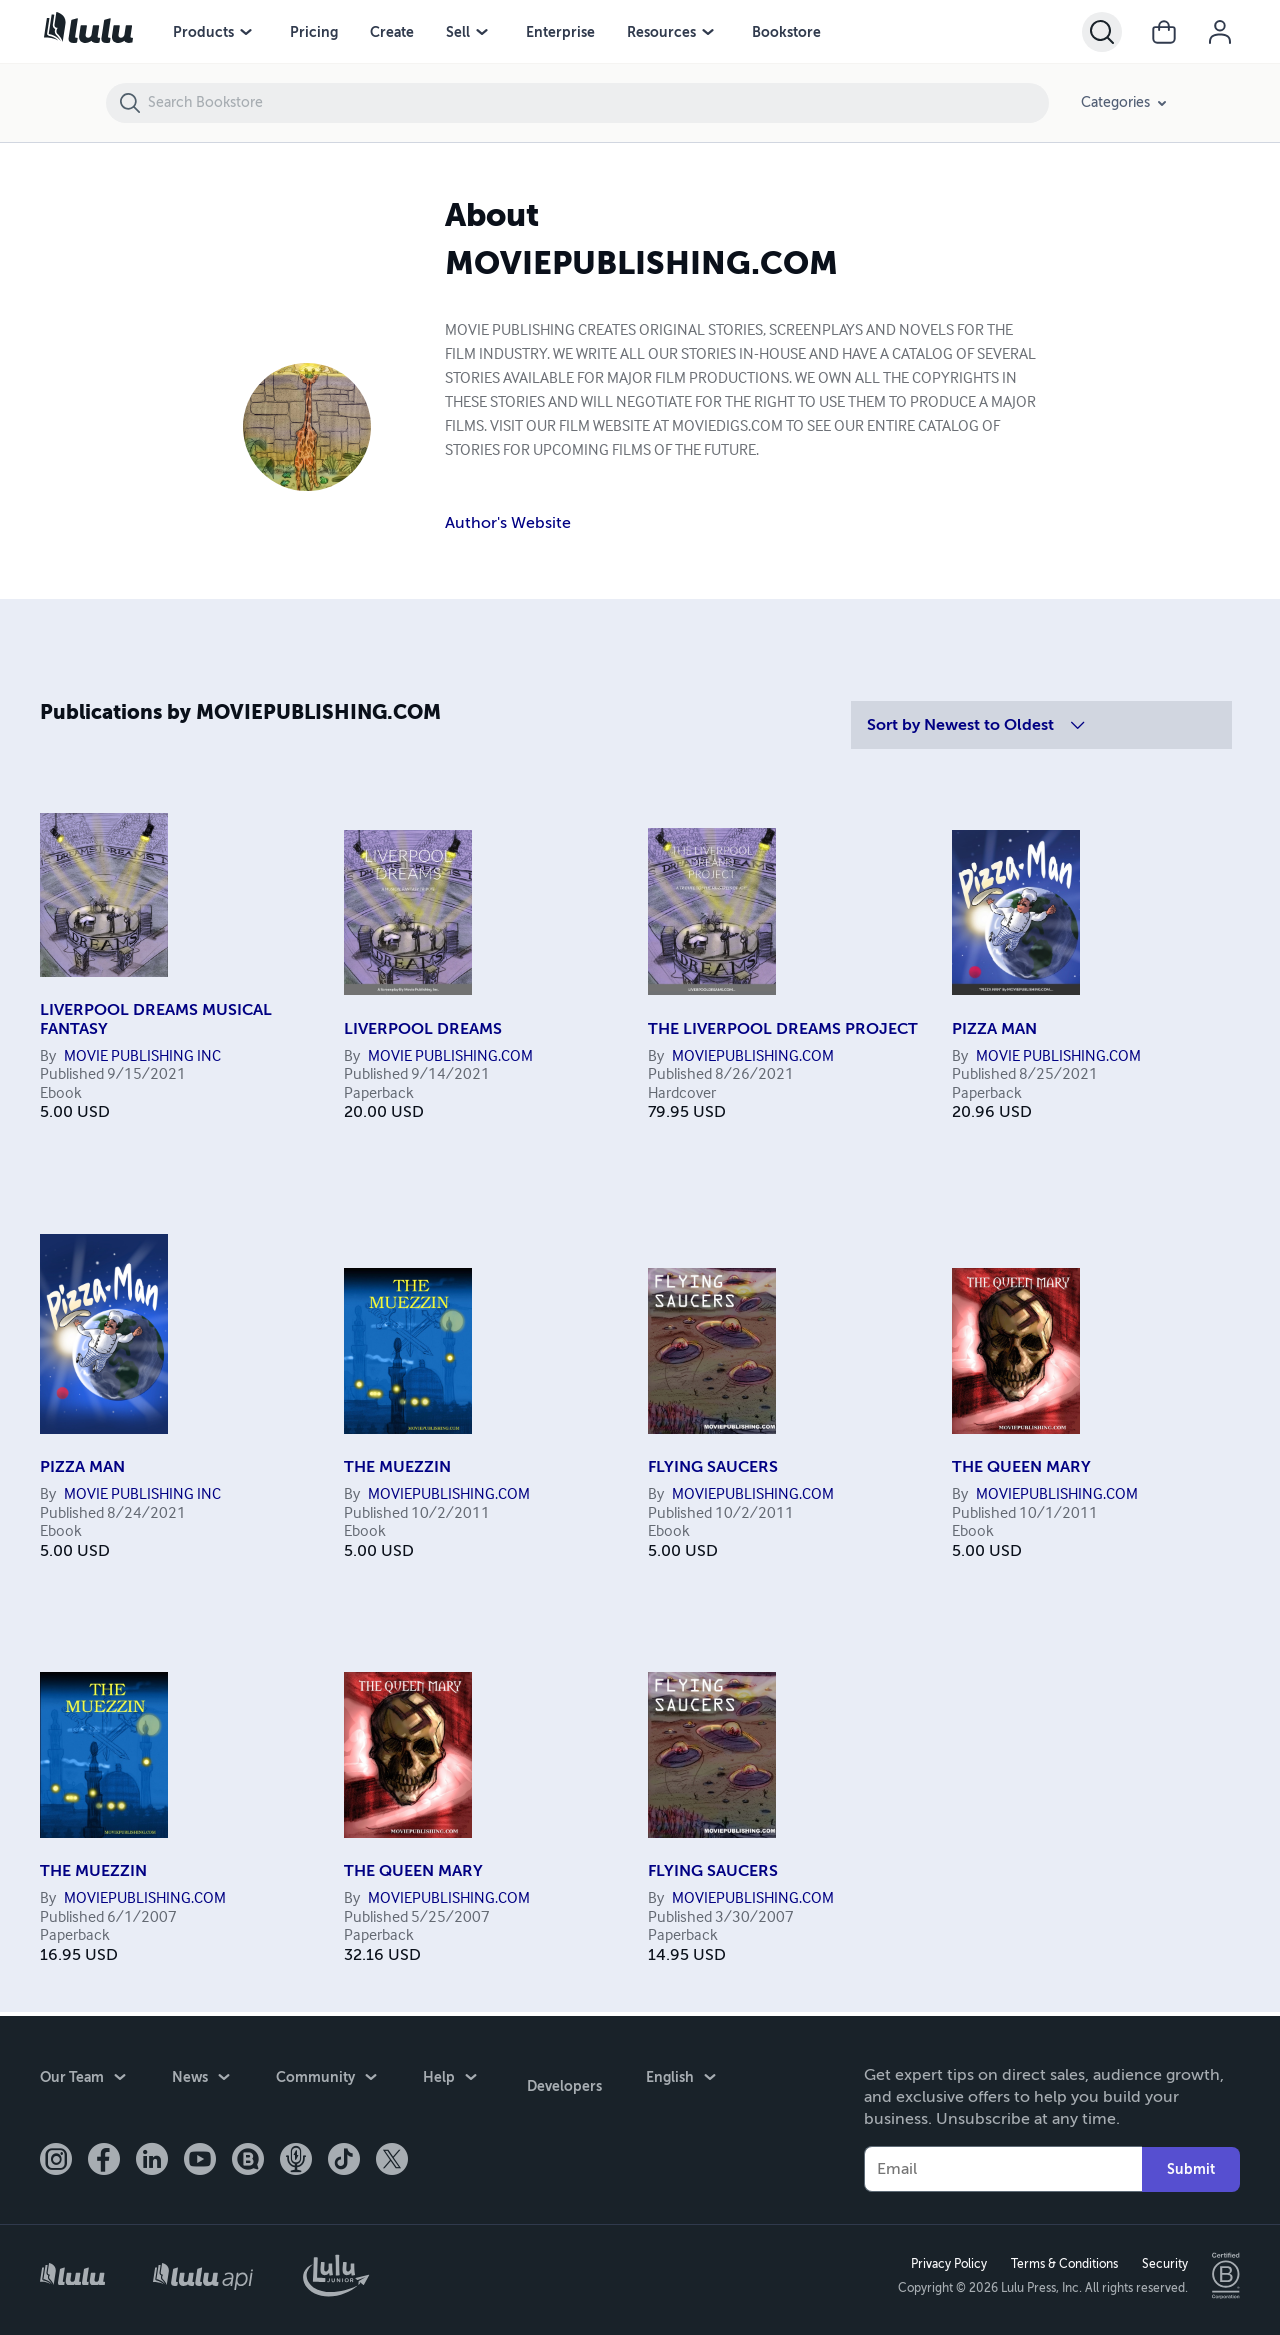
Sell (458, 32)
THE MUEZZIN (397, 1467)
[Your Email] (1003, 2165)
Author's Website (508, 523)
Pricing (314, 32)
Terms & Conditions (1060, 2262)
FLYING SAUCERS (713, 1467)
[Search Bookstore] (597, 103)
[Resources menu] (708, 32)
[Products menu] (246, 32)
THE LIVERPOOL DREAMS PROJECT (783, 1029)
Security (1161, 2262)
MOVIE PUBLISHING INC (142, 1057)
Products (203, 32)
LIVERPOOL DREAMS (423, 1029)
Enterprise (560, 32)
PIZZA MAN (994, 1029)
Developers (560, 2077)
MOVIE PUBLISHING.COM (450, 1057)
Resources (661, 32)
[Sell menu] (482, 32)
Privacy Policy (945, 2262)
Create (392, 32)
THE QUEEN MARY (1021, 1467)
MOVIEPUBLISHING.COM (753, 1057)
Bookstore (786, 32)
